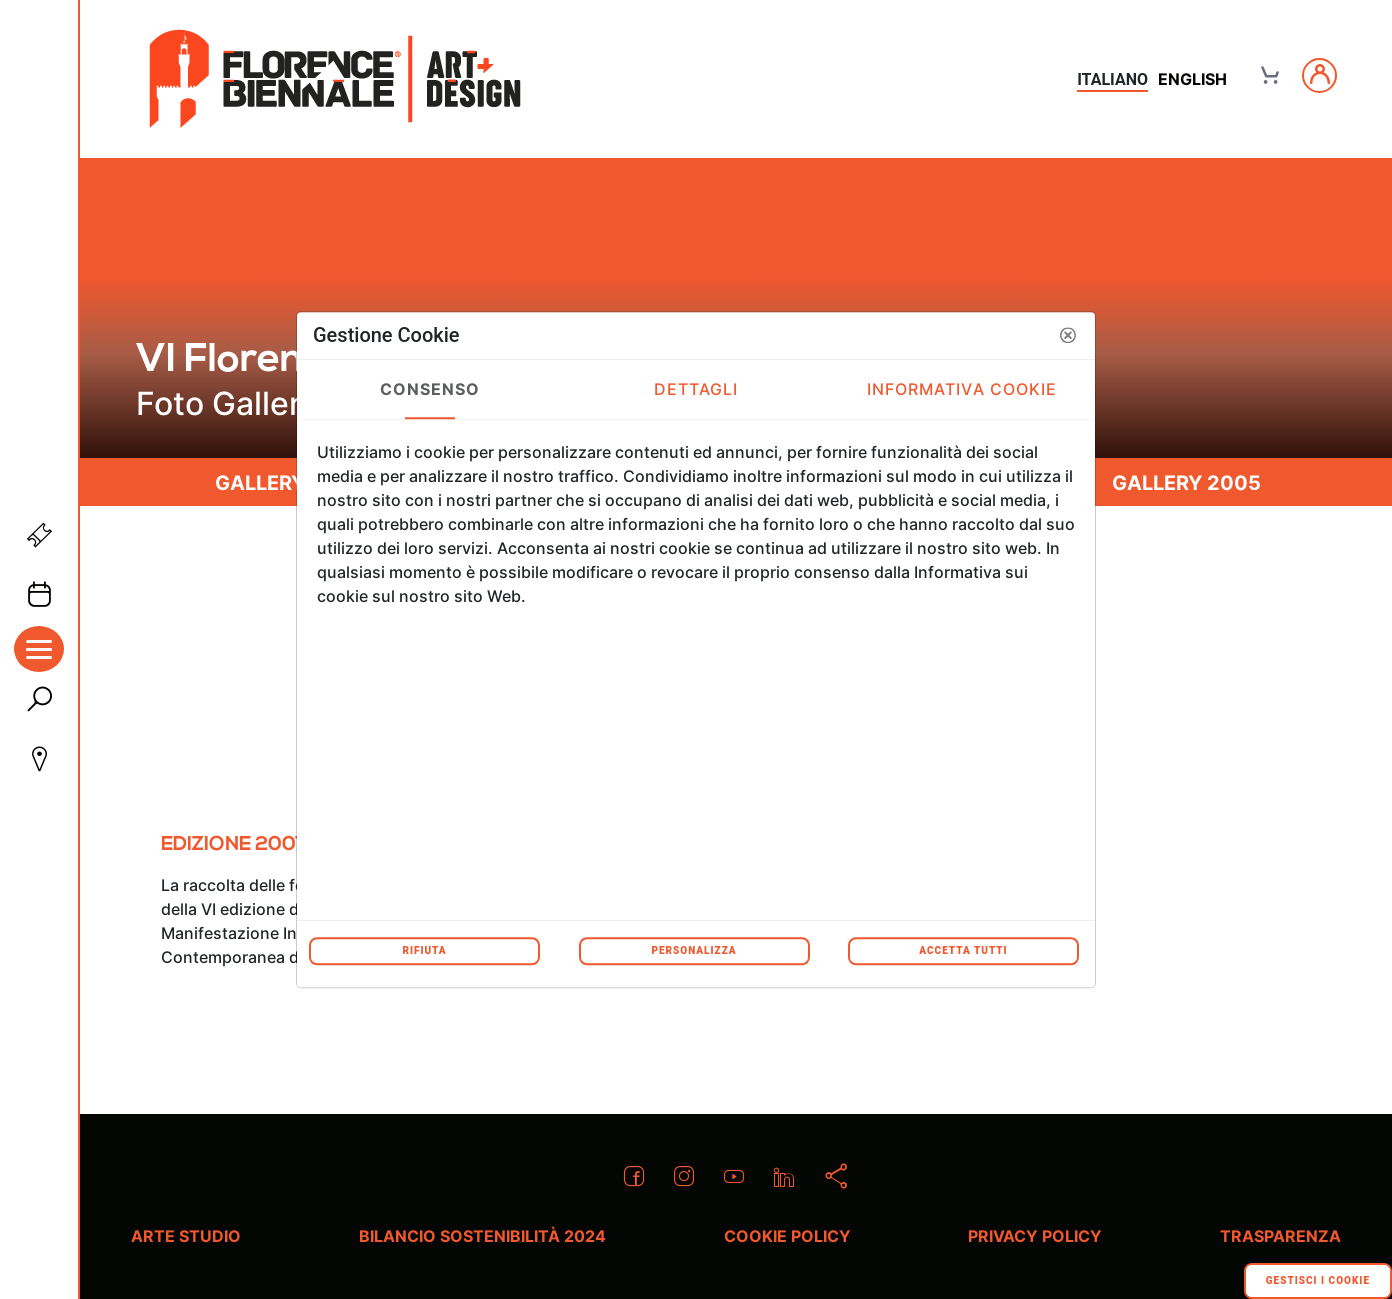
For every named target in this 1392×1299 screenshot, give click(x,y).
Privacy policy (1035, 1236)
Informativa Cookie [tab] (962, 389)
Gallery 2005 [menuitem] (1186, 483)
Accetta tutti (963, 950)
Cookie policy (787, 1236)
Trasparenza (1280, 1236)
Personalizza (693, 950)
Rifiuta (424, 950)
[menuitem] (233, 853)
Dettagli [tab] (696, 389)
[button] (1068, 335)
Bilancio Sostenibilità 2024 (482, 1236)
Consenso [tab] (430, 389)
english (1192, 79)
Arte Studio (186, 1236)
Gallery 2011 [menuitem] (286, 483)
